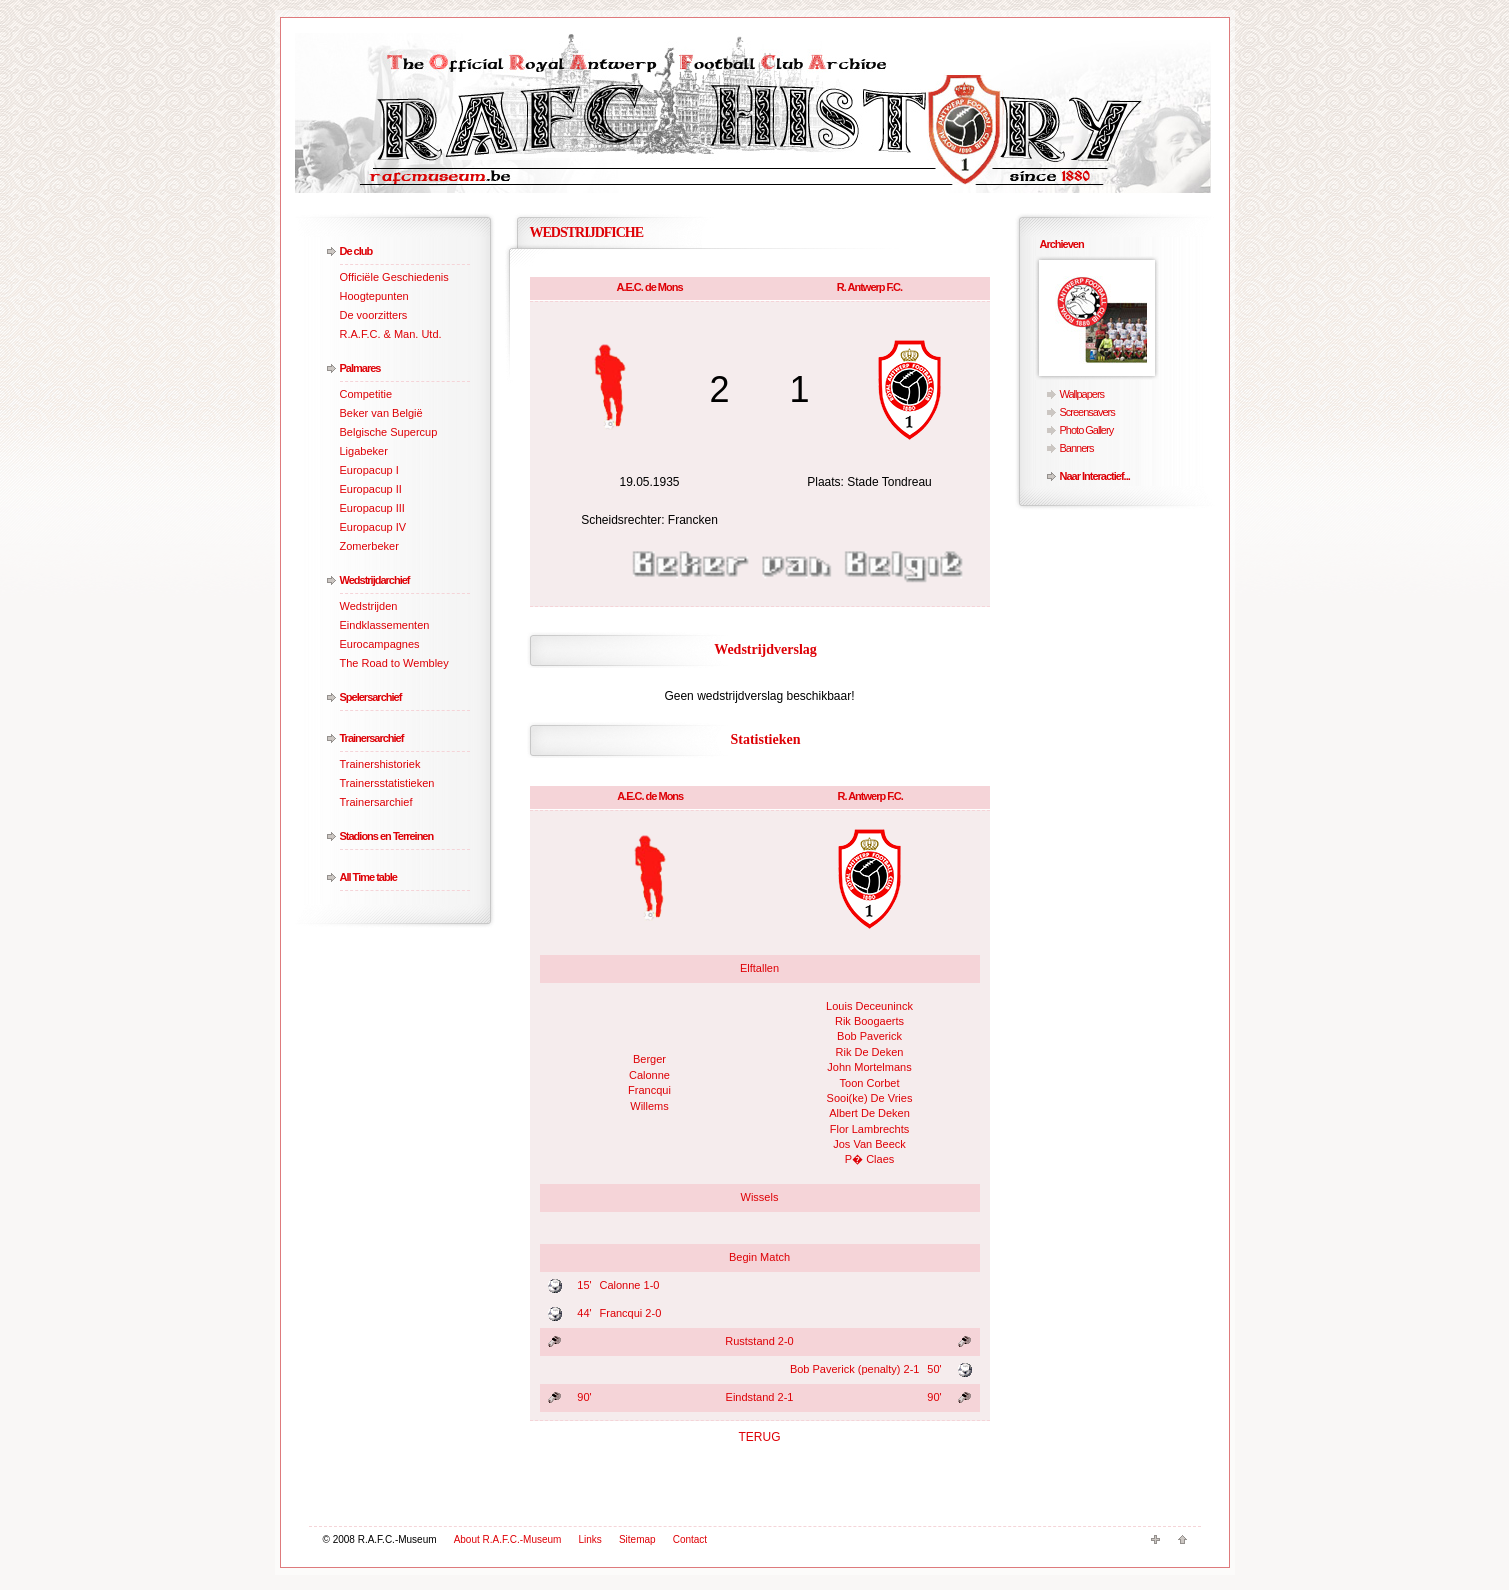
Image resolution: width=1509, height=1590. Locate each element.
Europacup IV (373, 527)
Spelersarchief (371, 697)
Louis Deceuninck (869, 1006)
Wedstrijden (369, 606)
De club (356, 251)
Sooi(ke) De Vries (870, 1098)
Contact (690, 1539)
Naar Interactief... (1095, 476)
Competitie (366, 394)
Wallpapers (1082, 394)
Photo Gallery (1087, 430)
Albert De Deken (869, 1113)
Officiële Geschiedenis (394, 277)
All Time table (368, 877)
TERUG (760, 1437)
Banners (1077, 448)
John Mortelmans (869, 1067)
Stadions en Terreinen (387, 836)
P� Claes (870, 1159)
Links (590, 1539)
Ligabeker (364, 451)
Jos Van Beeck (869, 1144)
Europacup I (369, 470)
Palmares (360, 368)
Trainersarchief (372, 738)
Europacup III (372, 508)
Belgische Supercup (389, 432)
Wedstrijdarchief (375, 580)
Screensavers (1087, 412)
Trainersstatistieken (387, 783)
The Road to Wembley (394, 663)
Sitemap (637, 1539)
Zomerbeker (369, 546)
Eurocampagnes (380, 644)
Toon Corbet (870, 1083)
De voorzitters (374, 315)
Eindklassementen (385, 625)
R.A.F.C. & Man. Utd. (391, 334)
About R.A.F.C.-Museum (508, 1539)
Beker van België (381, 413)
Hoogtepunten (374, 296)
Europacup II (371, 489)
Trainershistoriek (380, 764)
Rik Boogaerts (869, 1021)
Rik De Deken (870, 1052)
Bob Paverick (869, 1036)
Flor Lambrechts (869, 1129)
